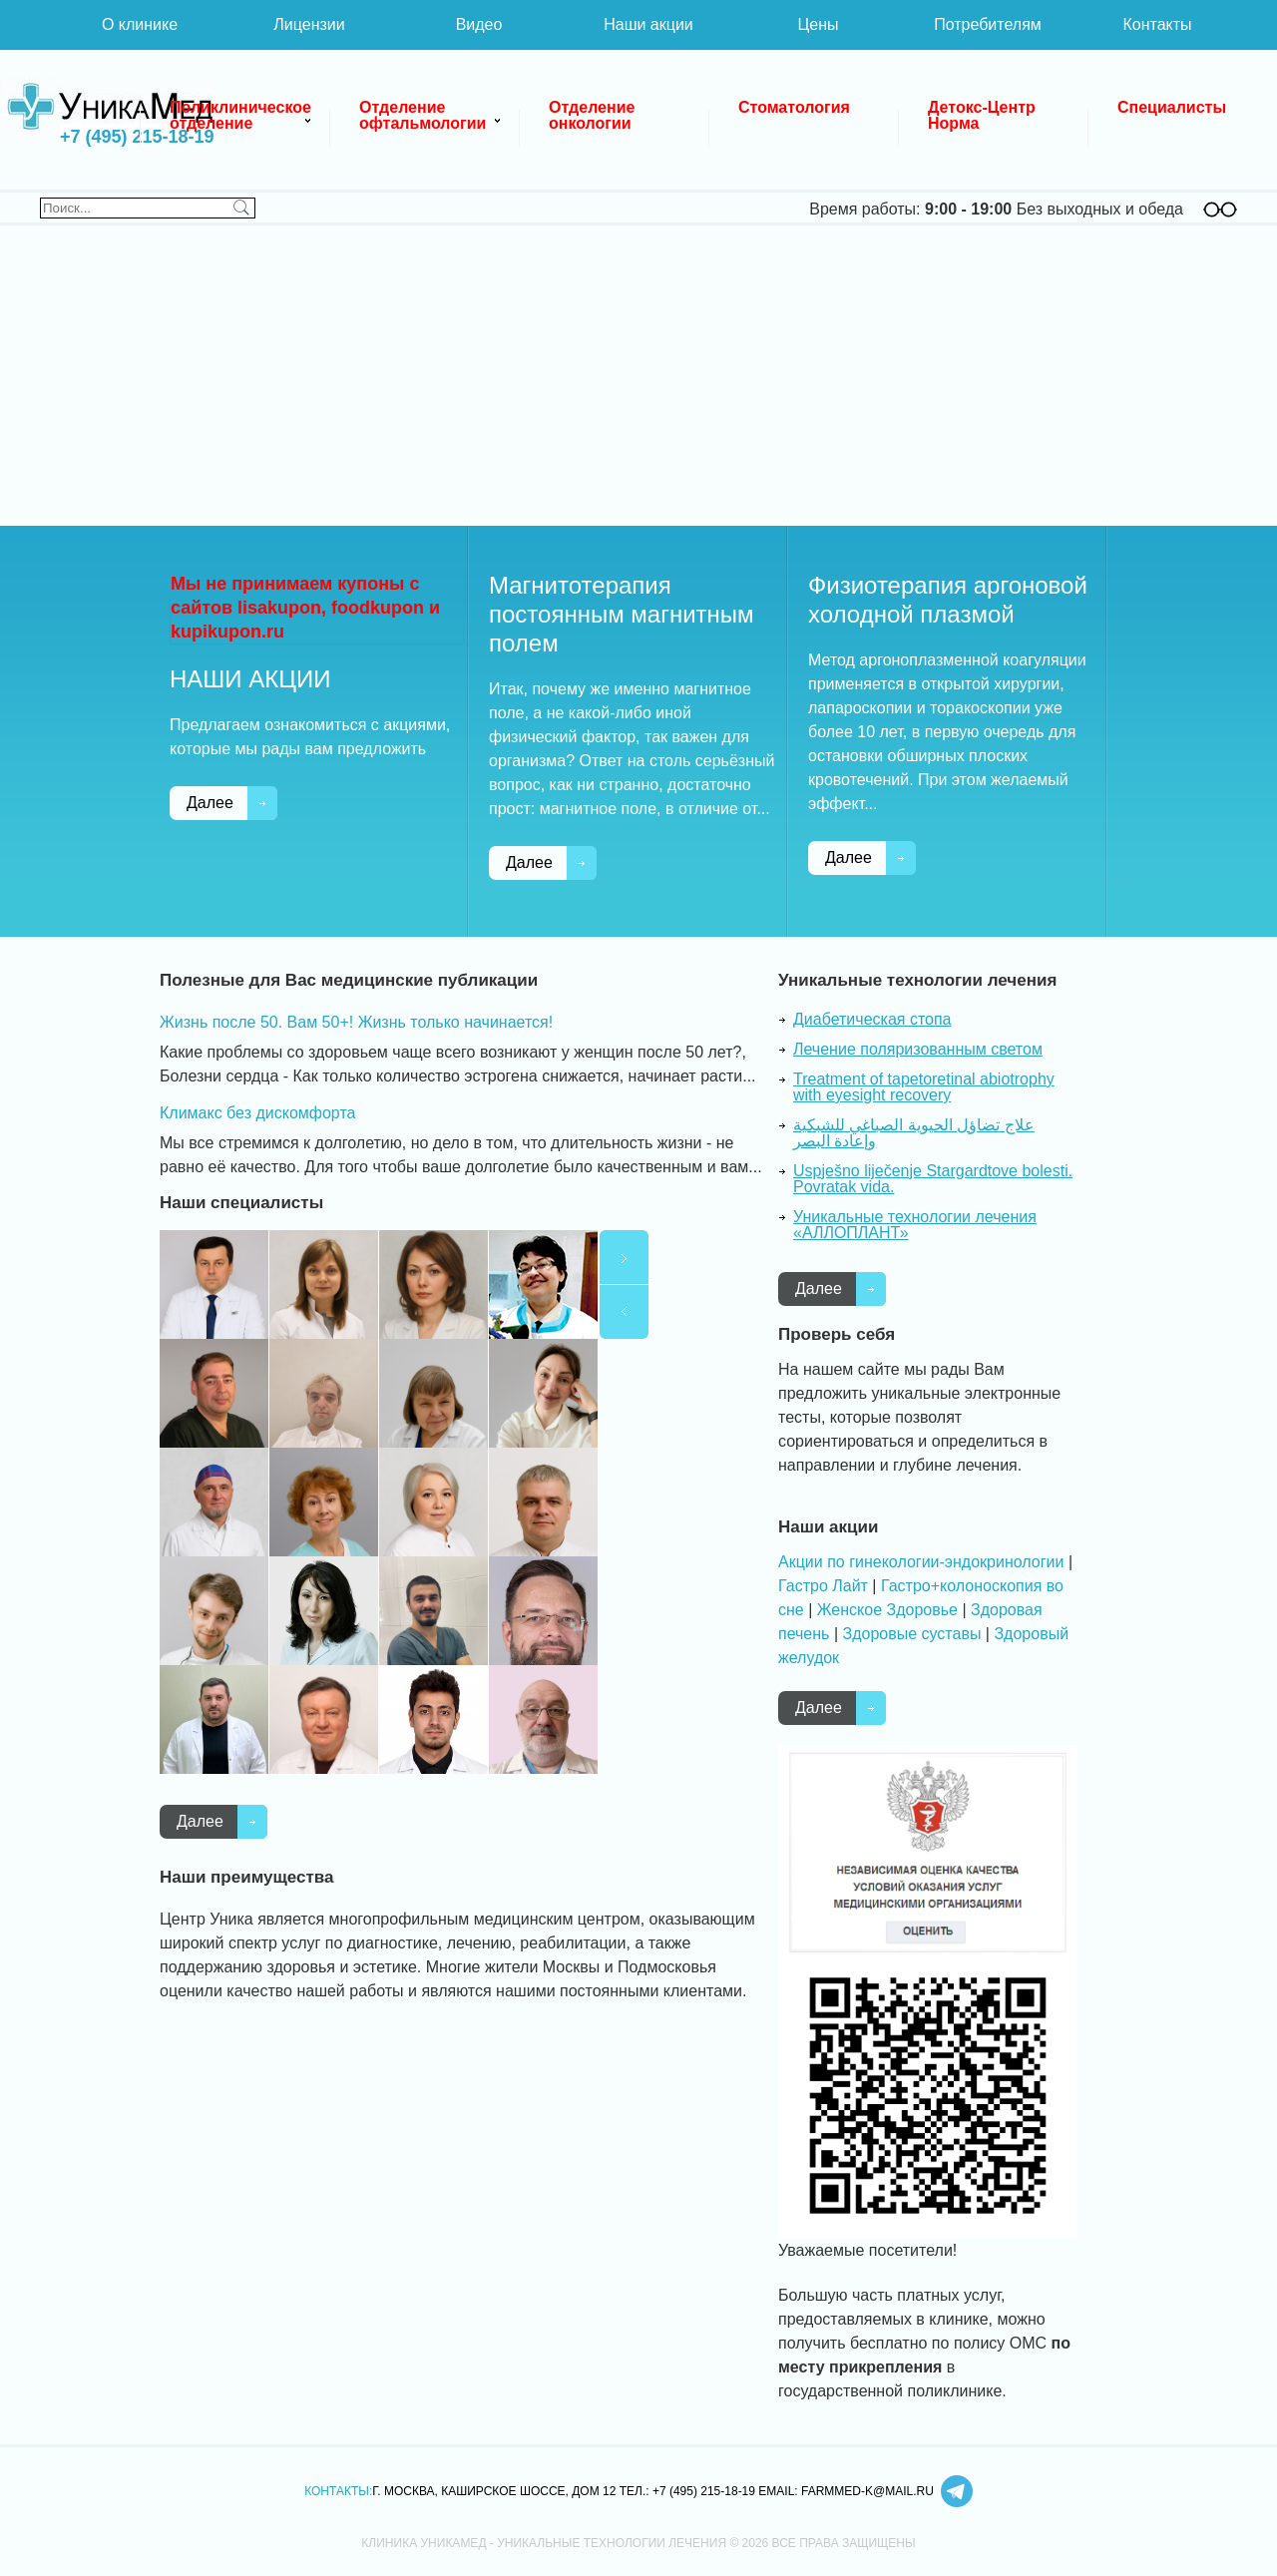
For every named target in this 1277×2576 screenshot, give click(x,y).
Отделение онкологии (594, 115)
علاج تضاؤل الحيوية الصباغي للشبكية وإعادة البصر (914, 1132)
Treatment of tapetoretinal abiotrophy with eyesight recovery (924, 1087)
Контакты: (338, 2491)
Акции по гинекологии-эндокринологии (921, 1561)
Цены (817, 24)
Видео (479, 24)
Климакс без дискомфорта (257, 1112)
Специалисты (1171, 107)
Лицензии (308, 24)
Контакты (1156, 24)
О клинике (140, 24)
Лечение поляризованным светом (918, 1049)
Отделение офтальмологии (422, 115)
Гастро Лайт (823, 1585)
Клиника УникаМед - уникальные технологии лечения (110, 110)
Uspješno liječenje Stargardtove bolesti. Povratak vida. (932, 1178)
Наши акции (648, 24)
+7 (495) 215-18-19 (137, 137)
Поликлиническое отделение (242, 115)
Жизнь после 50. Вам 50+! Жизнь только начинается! (356, 1022)
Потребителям (988, 24)
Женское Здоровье (887, 1609)
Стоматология (794, 107)
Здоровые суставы (911, 1633)
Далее (210, 802)
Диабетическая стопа (872, 1019)
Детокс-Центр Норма (984, 115)
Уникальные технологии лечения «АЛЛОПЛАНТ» (915, 1224)
